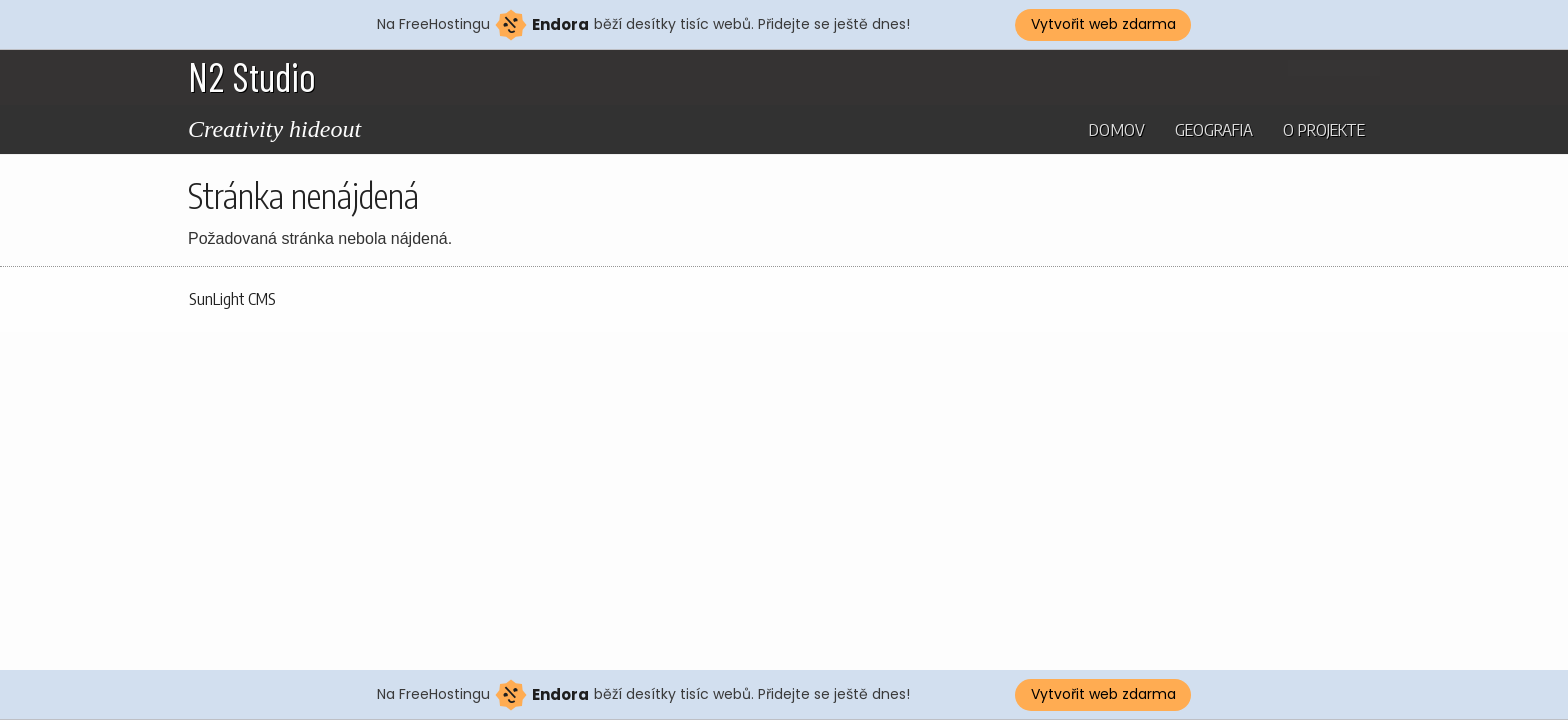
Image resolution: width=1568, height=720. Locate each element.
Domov (1117, 129)
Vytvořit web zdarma (1103, 24)
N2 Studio (252, 76)
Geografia (1214, 129)
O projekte (1324, 129)
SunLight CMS (232, 299)
